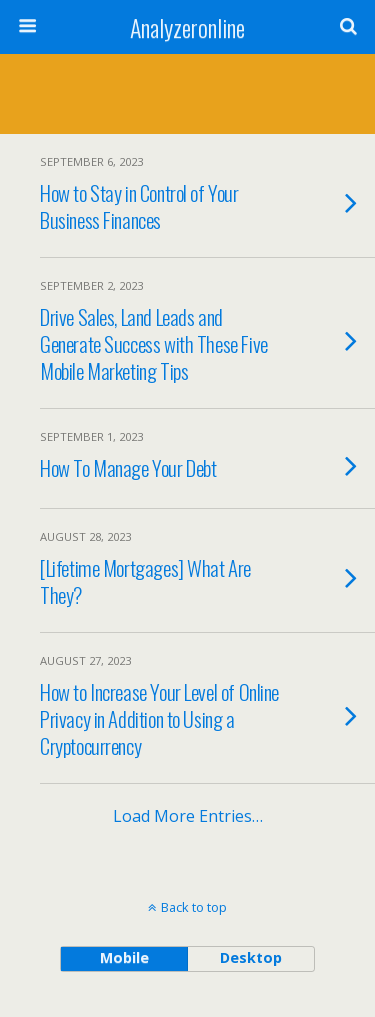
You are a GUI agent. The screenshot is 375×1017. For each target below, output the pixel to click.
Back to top (194, 907)
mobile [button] (124, 957)
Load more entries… (188, 816)
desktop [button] (251, 957)
